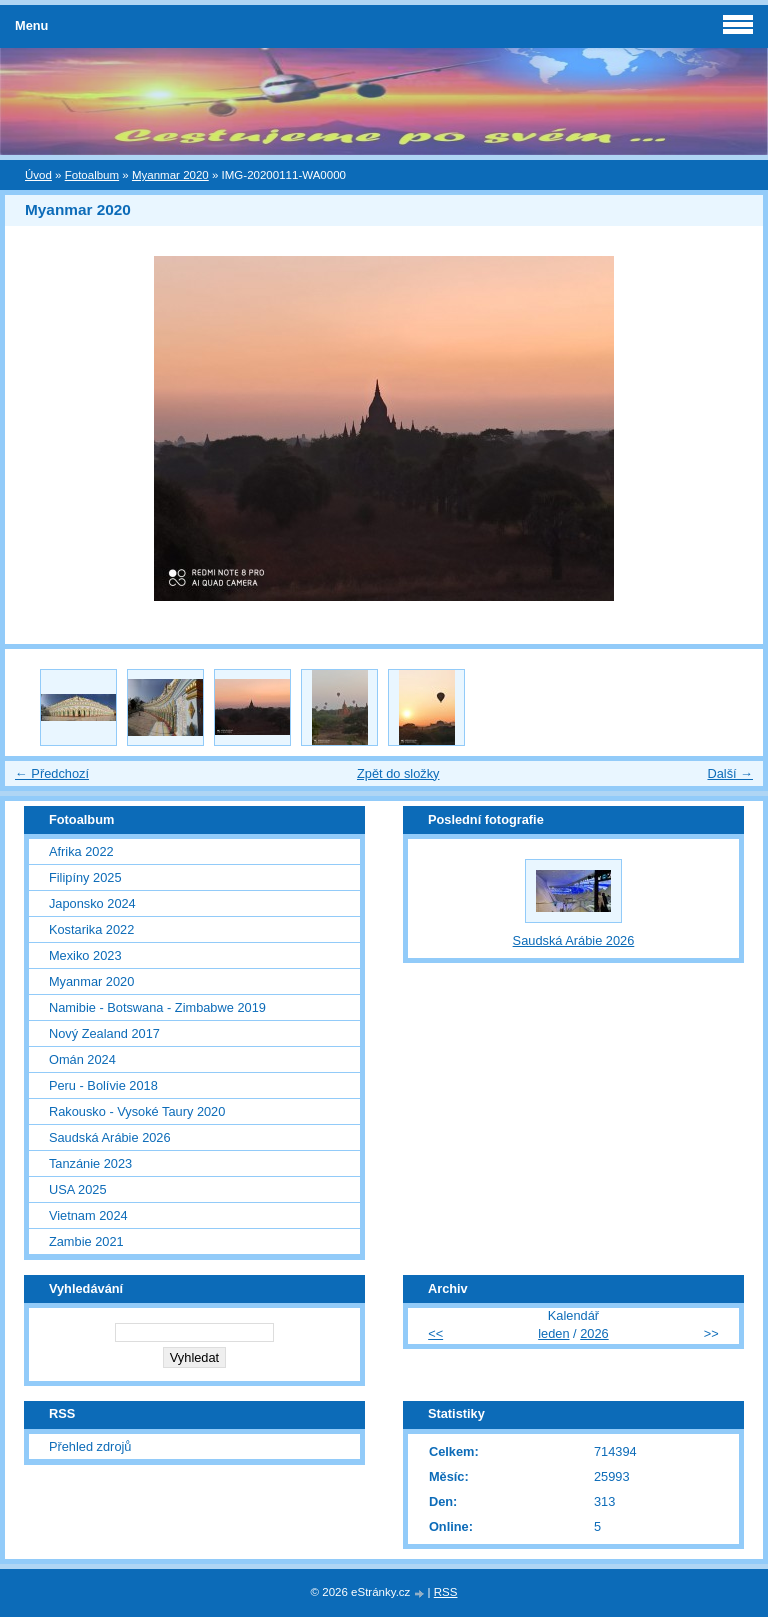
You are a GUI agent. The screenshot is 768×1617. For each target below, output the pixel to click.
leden (553, 1333)
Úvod (38, 175)
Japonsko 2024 (92, 903)
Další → (730, 773)
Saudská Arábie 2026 (110, 1137)
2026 (594, 1333)
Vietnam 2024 (88, 1215)
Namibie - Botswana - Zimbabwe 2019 (157, 1007)
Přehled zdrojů (90, 1446)
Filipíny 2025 (85, 877)
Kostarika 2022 (91, 929)
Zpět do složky (398, 773)
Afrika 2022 (81, 851)
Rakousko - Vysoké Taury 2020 (137, 1111)
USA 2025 (78, 1189)
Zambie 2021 (86, 1241)
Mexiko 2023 (85, 955)
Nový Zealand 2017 (104, 1033)
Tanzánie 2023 (90, 1163)
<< (435, 1333)
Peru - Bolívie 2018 (103, 1085)
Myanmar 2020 (170, 175)
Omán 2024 (82, 1059)
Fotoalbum (92, 175)
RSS (446, 1592)
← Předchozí (52, 773)
